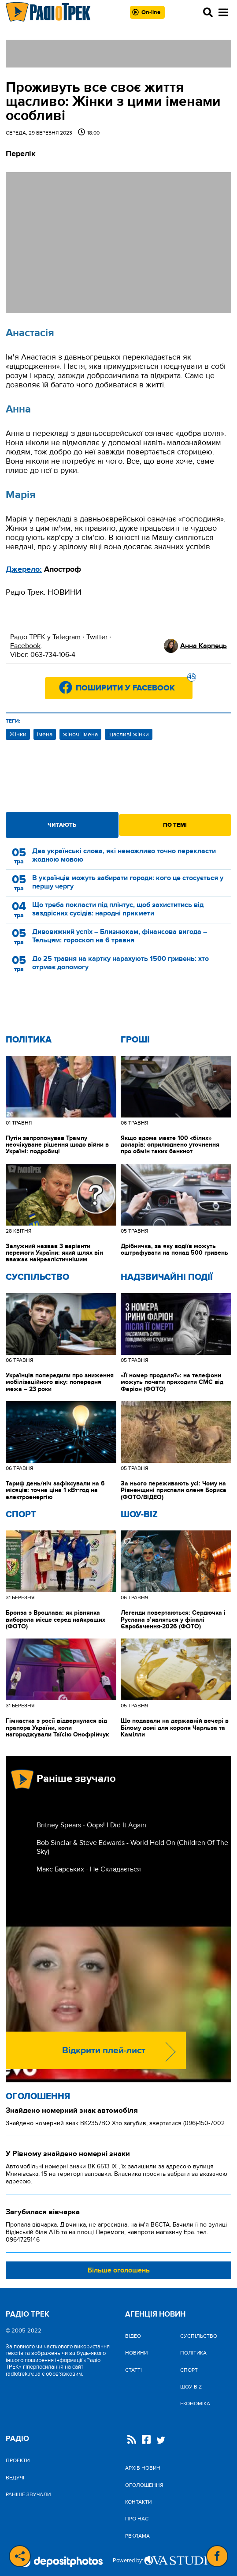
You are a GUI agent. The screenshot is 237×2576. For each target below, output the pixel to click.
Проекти (18, 2460)
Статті (133, 2370)
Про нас (136, 2519)
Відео (133, 2336)
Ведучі (15, 2478)
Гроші (135, 1040)
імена (44, 734)
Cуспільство (37, 1277)
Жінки (17, 734)
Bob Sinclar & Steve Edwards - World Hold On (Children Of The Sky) (132, 1847)
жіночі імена (80, 734)
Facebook (25, 645)
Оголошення (38, 2096)
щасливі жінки (128, 734)
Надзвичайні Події (167, 1277)
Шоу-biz (139, 1514)
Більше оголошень (119, 2270)
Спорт (21, 1514)
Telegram (66, 637)
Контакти (138, 2502)
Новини (136, 2353)
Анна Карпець (203, 645)
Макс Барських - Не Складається (89, 1869)
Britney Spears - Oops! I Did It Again (91, 1825)
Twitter (96, 637)
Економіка (195, 2403)
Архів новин (142, 2468)
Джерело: (24, 569)
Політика (29, 1040)
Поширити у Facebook (134, 685)
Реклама (137, 2536)
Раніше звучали (28, 2494)
